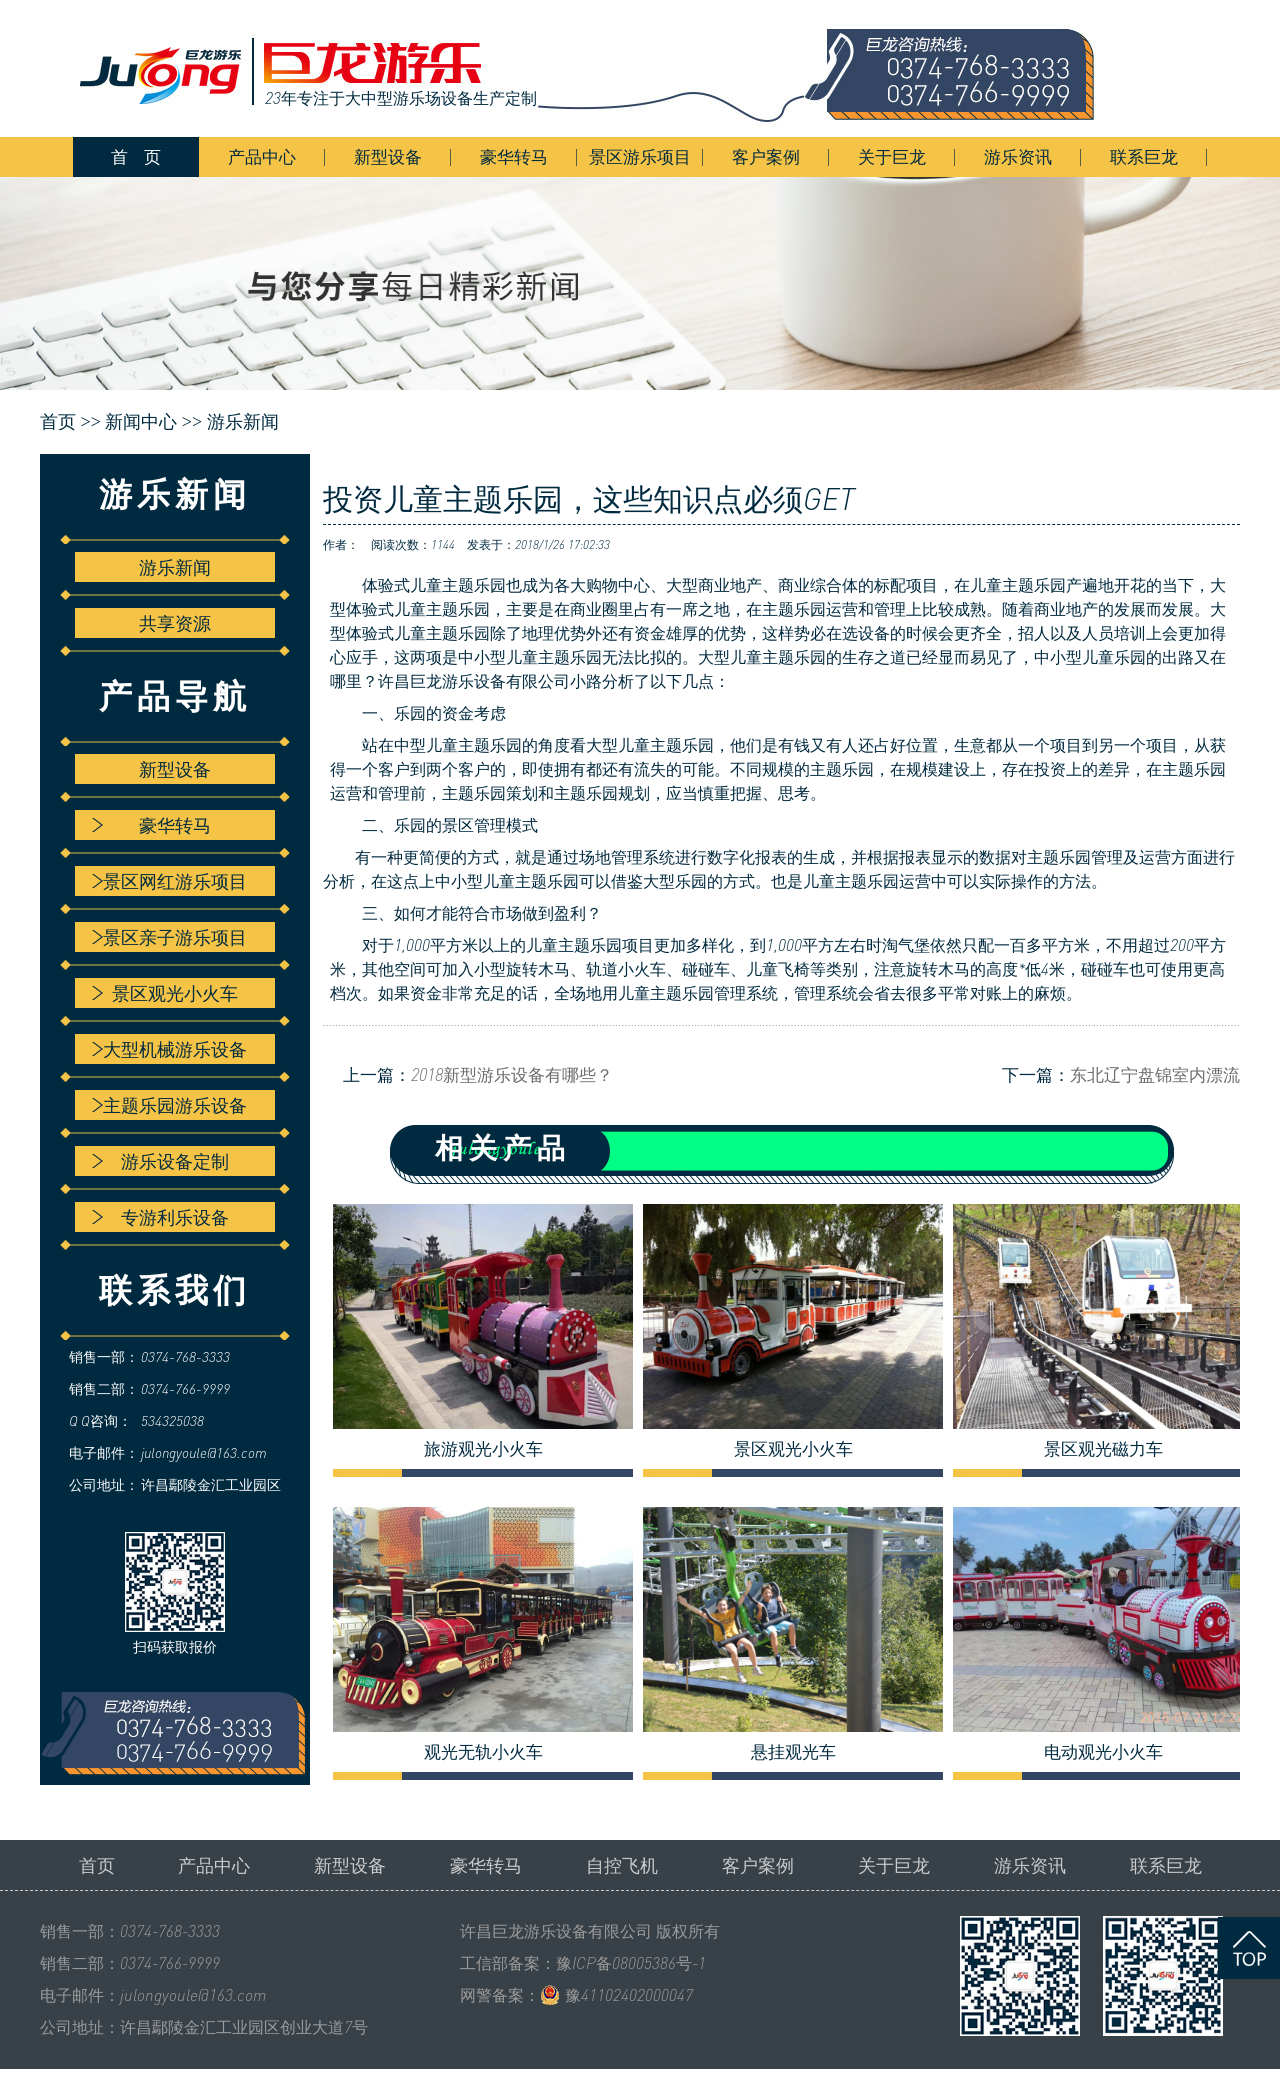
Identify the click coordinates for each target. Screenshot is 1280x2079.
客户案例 (766, 156)
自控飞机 (622, 1865)
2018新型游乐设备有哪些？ (512, 1074)
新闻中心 (141, 422)
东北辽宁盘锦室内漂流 (1155, 1074)
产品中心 (262, 156)
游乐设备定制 (160, 1161)
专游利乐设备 (160, 1217)
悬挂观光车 (793, 1752)
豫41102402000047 (629, 1995)
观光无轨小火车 (483, 1752)
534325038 (172, 1420)
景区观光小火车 (165, 993)
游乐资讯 (1018, 156)
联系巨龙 (1144, 156)
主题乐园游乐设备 (169, 1105)
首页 (97, 1865)
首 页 (136, 156)
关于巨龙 (892, 156)
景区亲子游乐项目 (169, 937)
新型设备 (388, 156)
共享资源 (175, 623)
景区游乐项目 (640, 156)
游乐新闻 (243, 422)
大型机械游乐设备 (169, 1049)
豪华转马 (514, 156)
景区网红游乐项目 (169, 881)
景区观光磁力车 (1103, 1449)
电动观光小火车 (1103, 1752)
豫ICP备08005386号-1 (631, 1963)
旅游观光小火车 (483, 1449)
